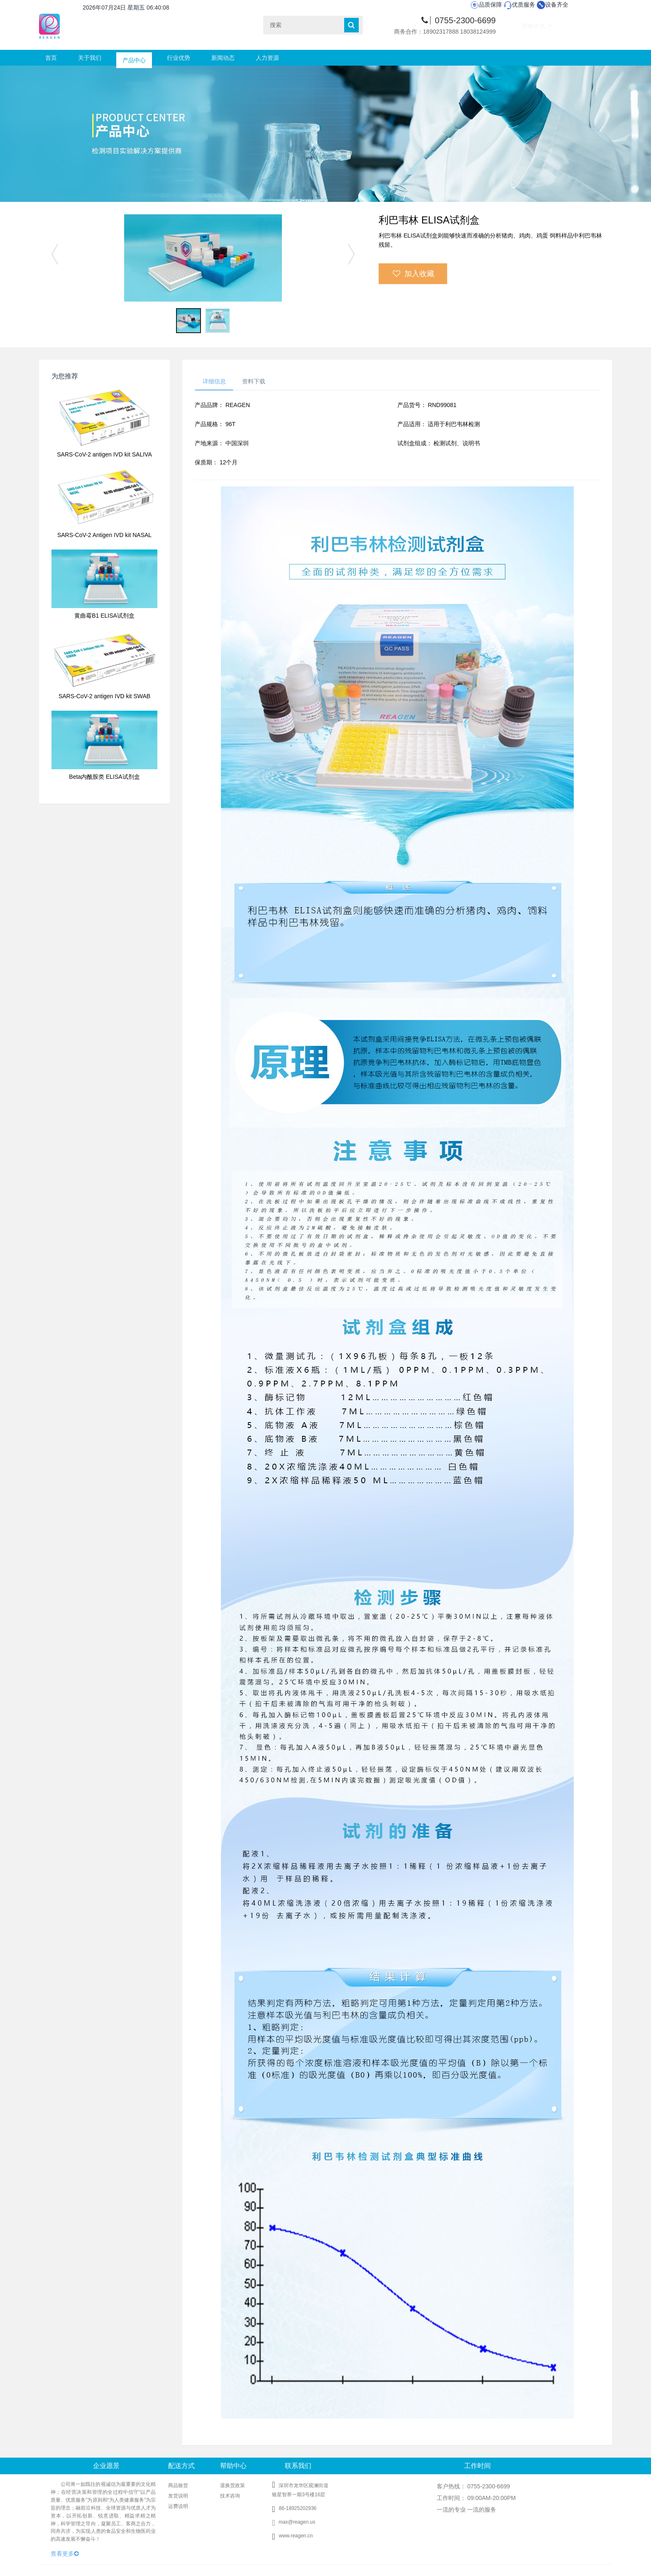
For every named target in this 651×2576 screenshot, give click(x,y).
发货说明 (178, 2497)
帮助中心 (233, 2466)
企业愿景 (106, 2466)
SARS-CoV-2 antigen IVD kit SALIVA (104, 454)
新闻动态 (223, 57)
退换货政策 (232, 2486)
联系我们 (298, 2466)
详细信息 (215, 381)
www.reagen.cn (296, 2536)
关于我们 (89, 57)
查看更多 (65, 2554)
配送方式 (181, 2466)
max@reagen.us (293, 2523)
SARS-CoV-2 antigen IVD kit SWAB (104, 696)
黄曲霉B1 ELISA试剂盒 (104, 615)
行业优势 (178, 57)
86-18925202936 (297, 2509)
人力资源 (267, 57)
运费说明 (178, 2507)
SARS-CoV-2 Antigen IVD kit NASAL (104, 535)
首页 (51, 57)
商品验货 (178, 2486)
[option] (203, 258)
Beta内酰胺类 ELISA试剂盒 (104, 776)
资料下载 (256, 381)
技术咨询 (230, 2497)
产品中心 (134, 57)
